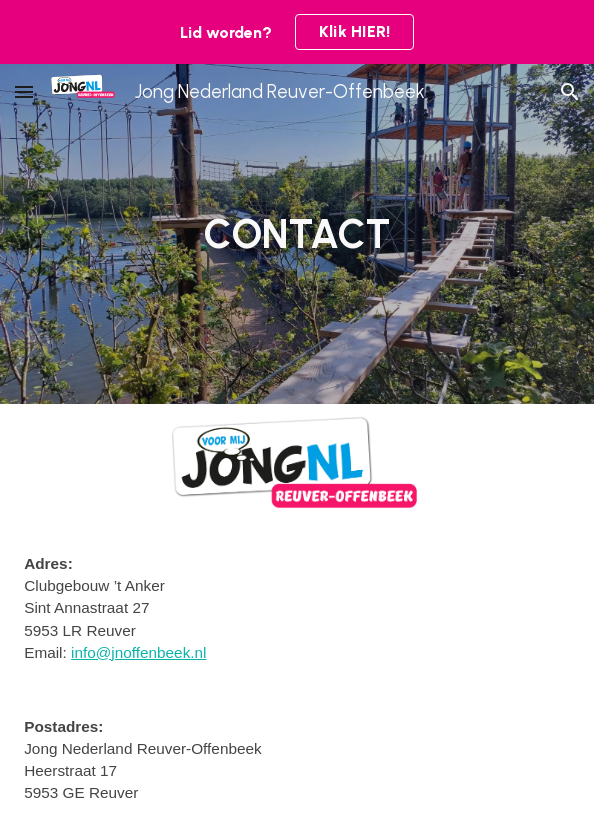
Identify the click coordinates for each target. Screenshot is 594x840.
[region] (297, 32)
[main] (297, 234)
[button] (24, 91)
